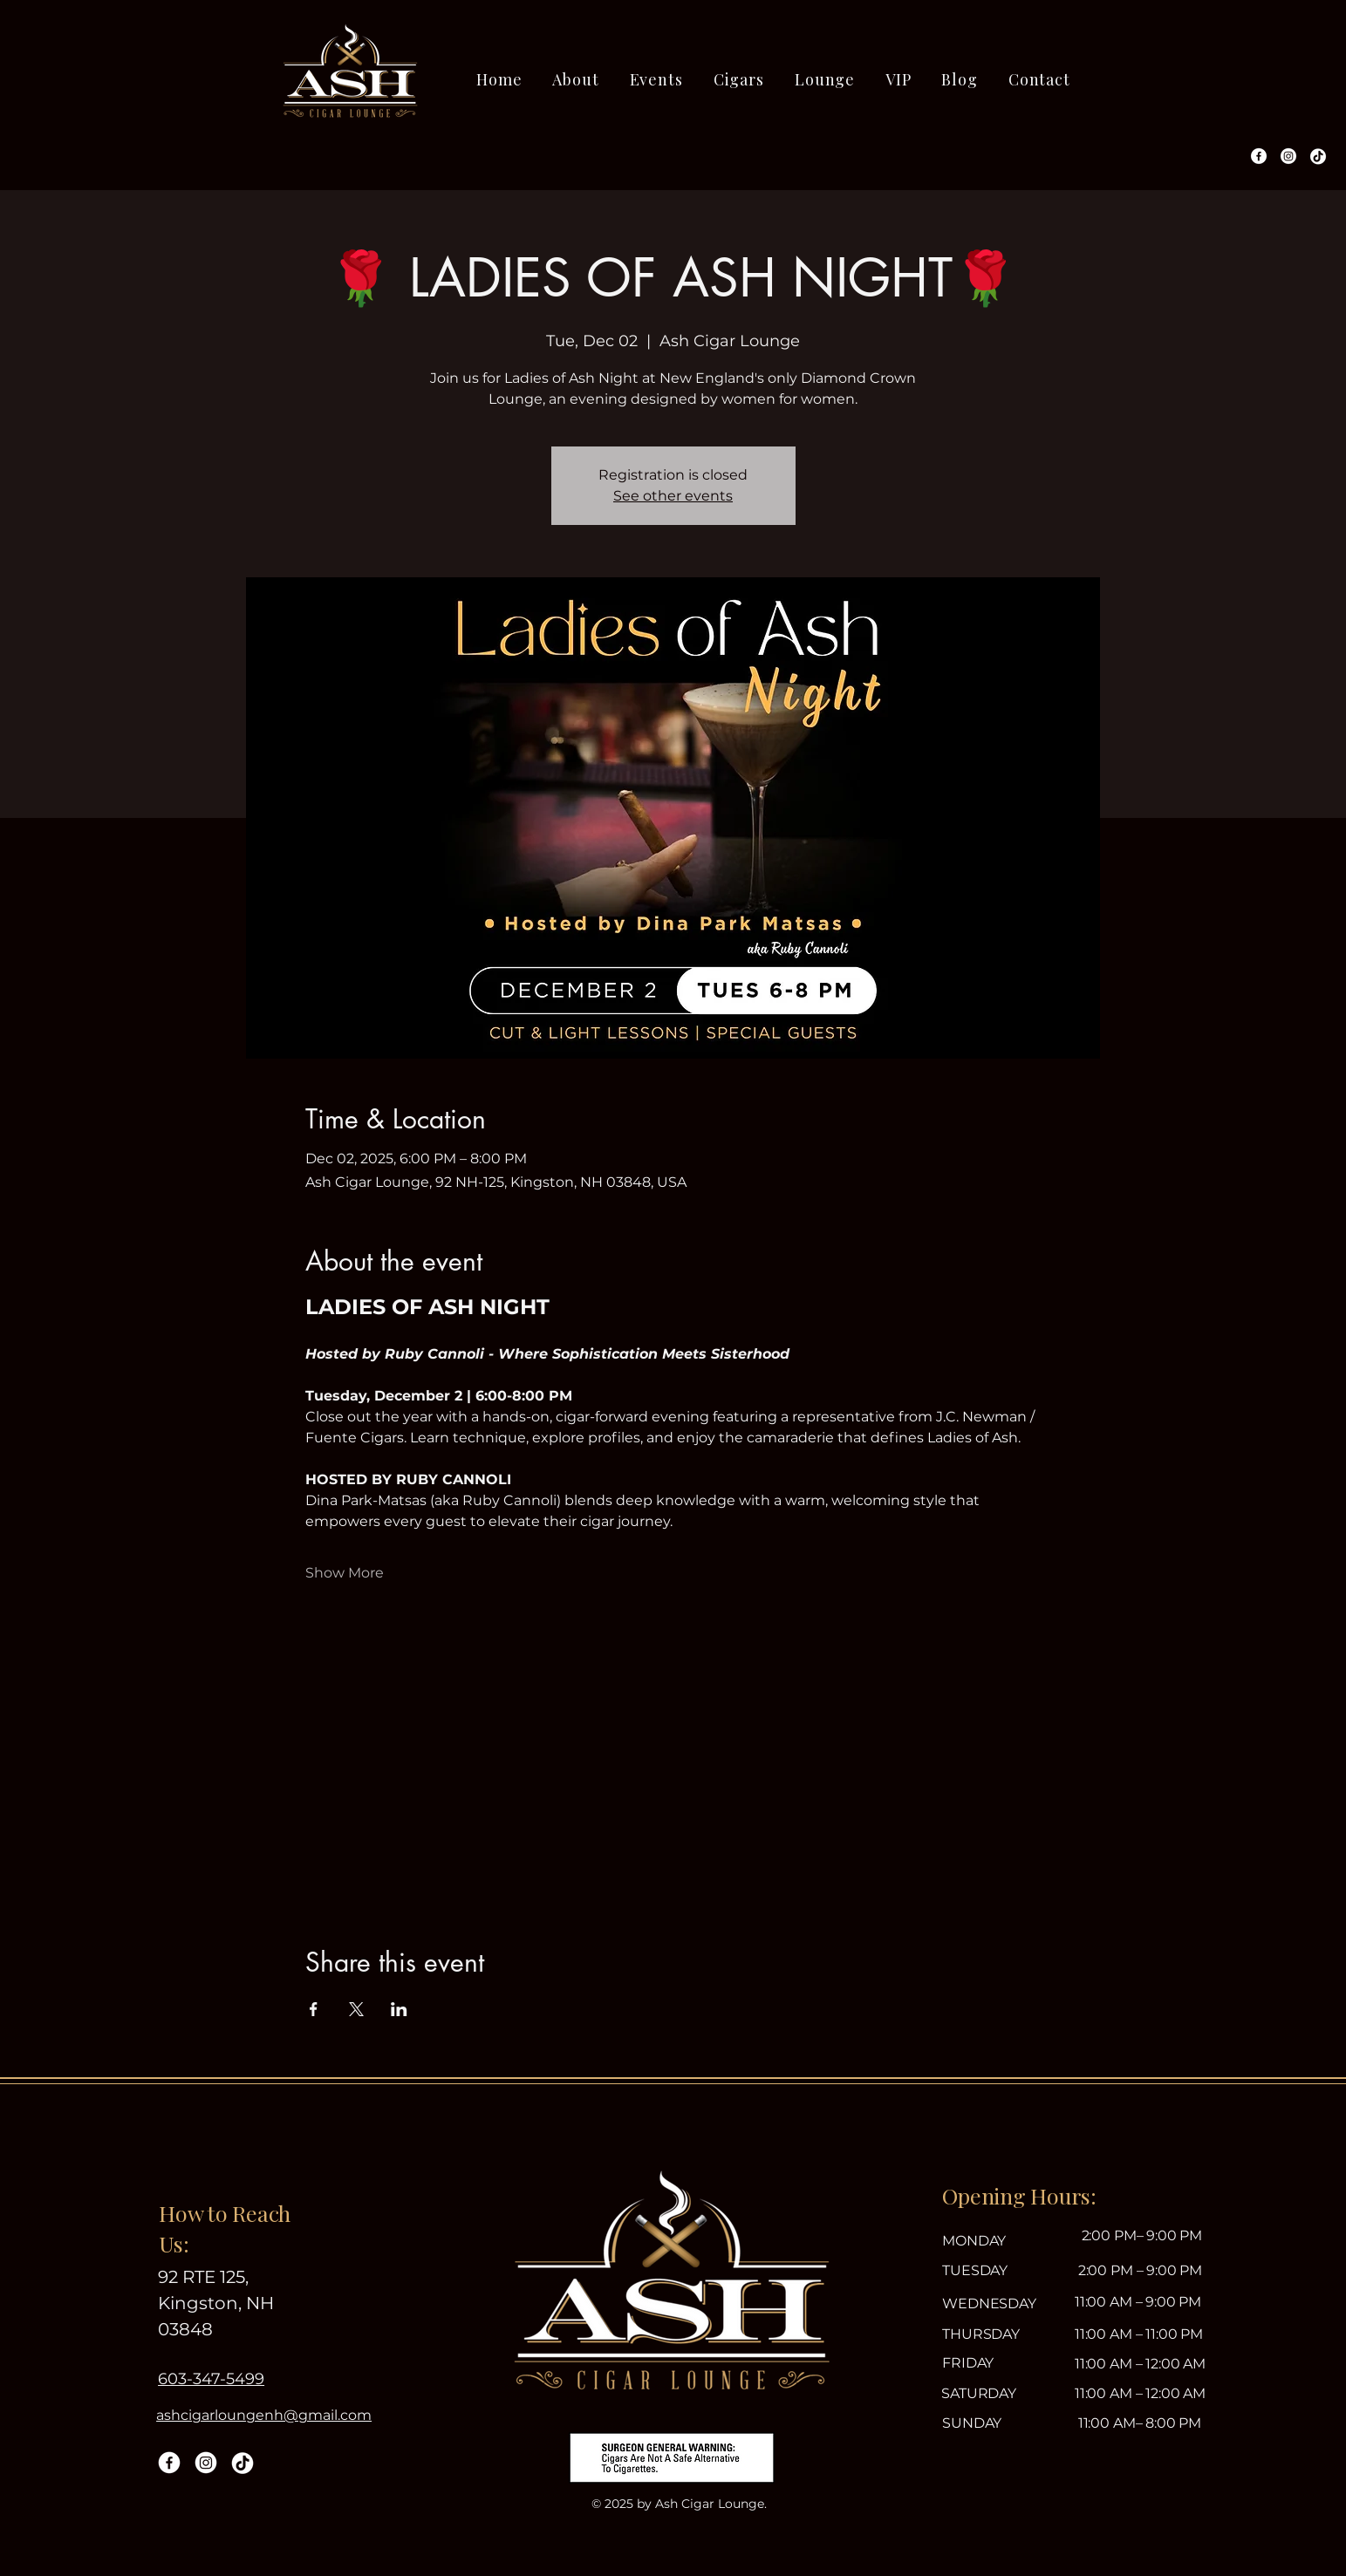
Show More (344, 1572)
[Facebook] (1258, 156)
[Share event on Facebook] (313, 2009)
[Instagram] (1288, 156)
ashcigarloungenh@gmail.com (264, 2415)
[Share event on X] (356, 2009)
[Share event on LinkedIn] (399, 2009)
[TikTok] (1318, 156)
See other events (673, 495)
